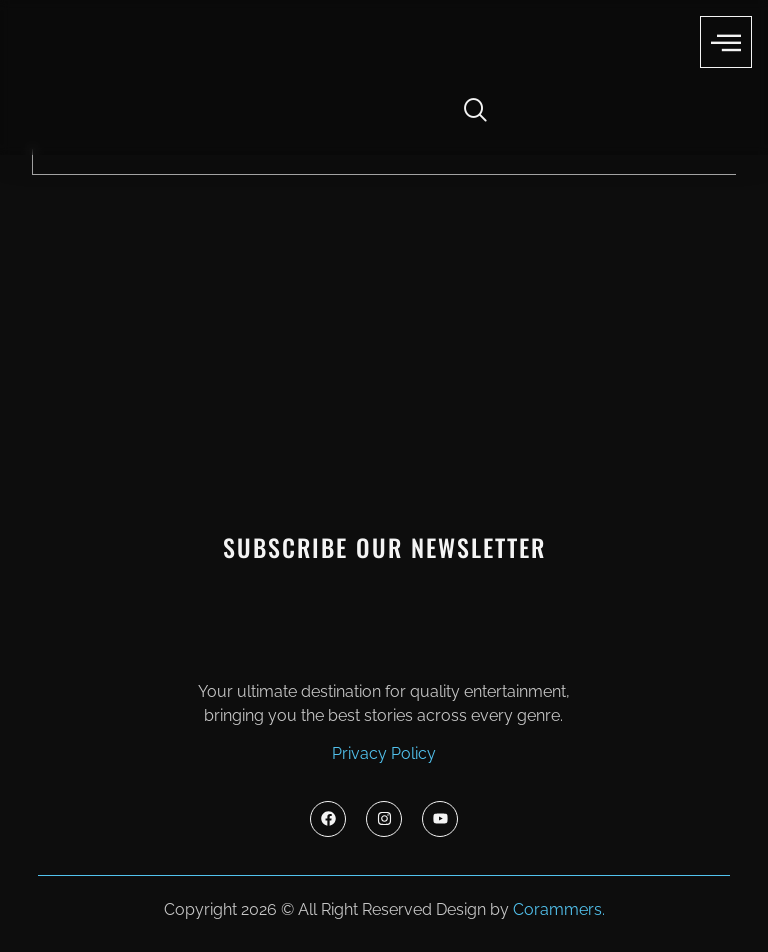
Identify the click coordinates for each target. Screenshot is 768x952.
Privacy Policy (384, 753)
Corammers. (559, 909)
